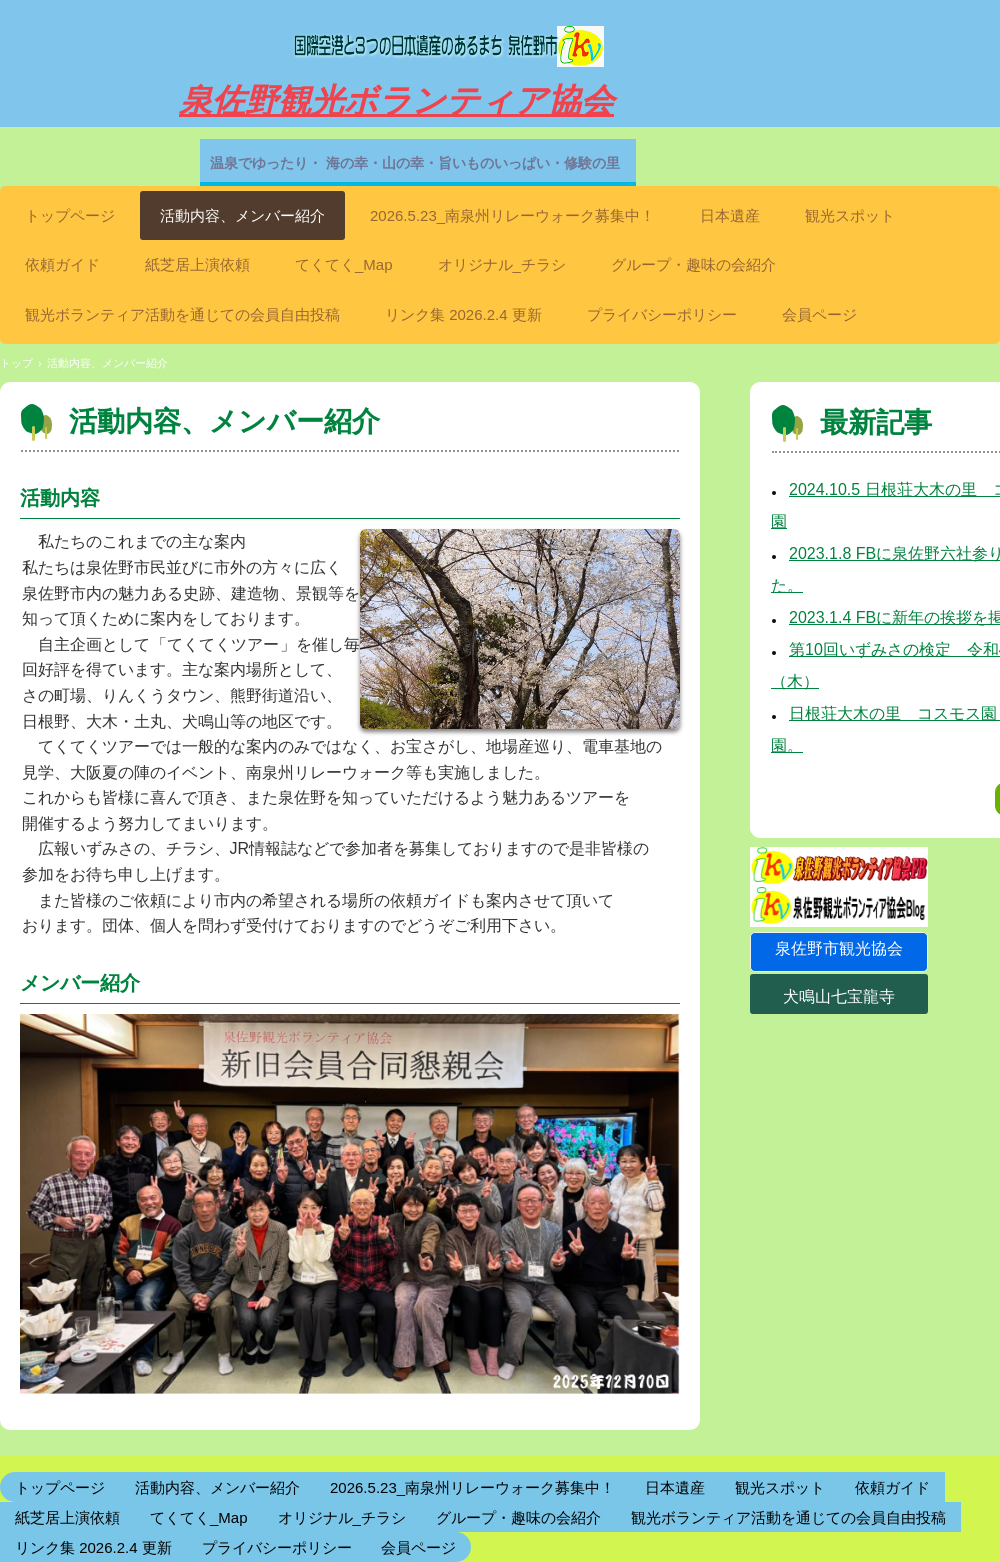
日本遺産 (730, 215)
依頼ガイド (62, 264)
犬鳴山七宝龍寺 (839, 996)
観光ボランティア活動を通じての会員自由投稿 (182, 314)
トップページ (70, 215)
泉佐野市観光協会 (839, 948)
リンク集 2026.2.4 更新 (463, 314)
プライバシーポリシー (662, 314)
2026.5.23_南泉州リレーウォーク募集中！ (512, 215)
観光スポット (850, 215)
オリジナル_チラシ (502, 264)
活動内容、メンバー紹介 (242, 215)
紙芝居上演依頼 (197, 264)
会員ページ (819, 314)
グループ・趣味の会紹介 (693, 264)
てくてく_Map (344, 264)
